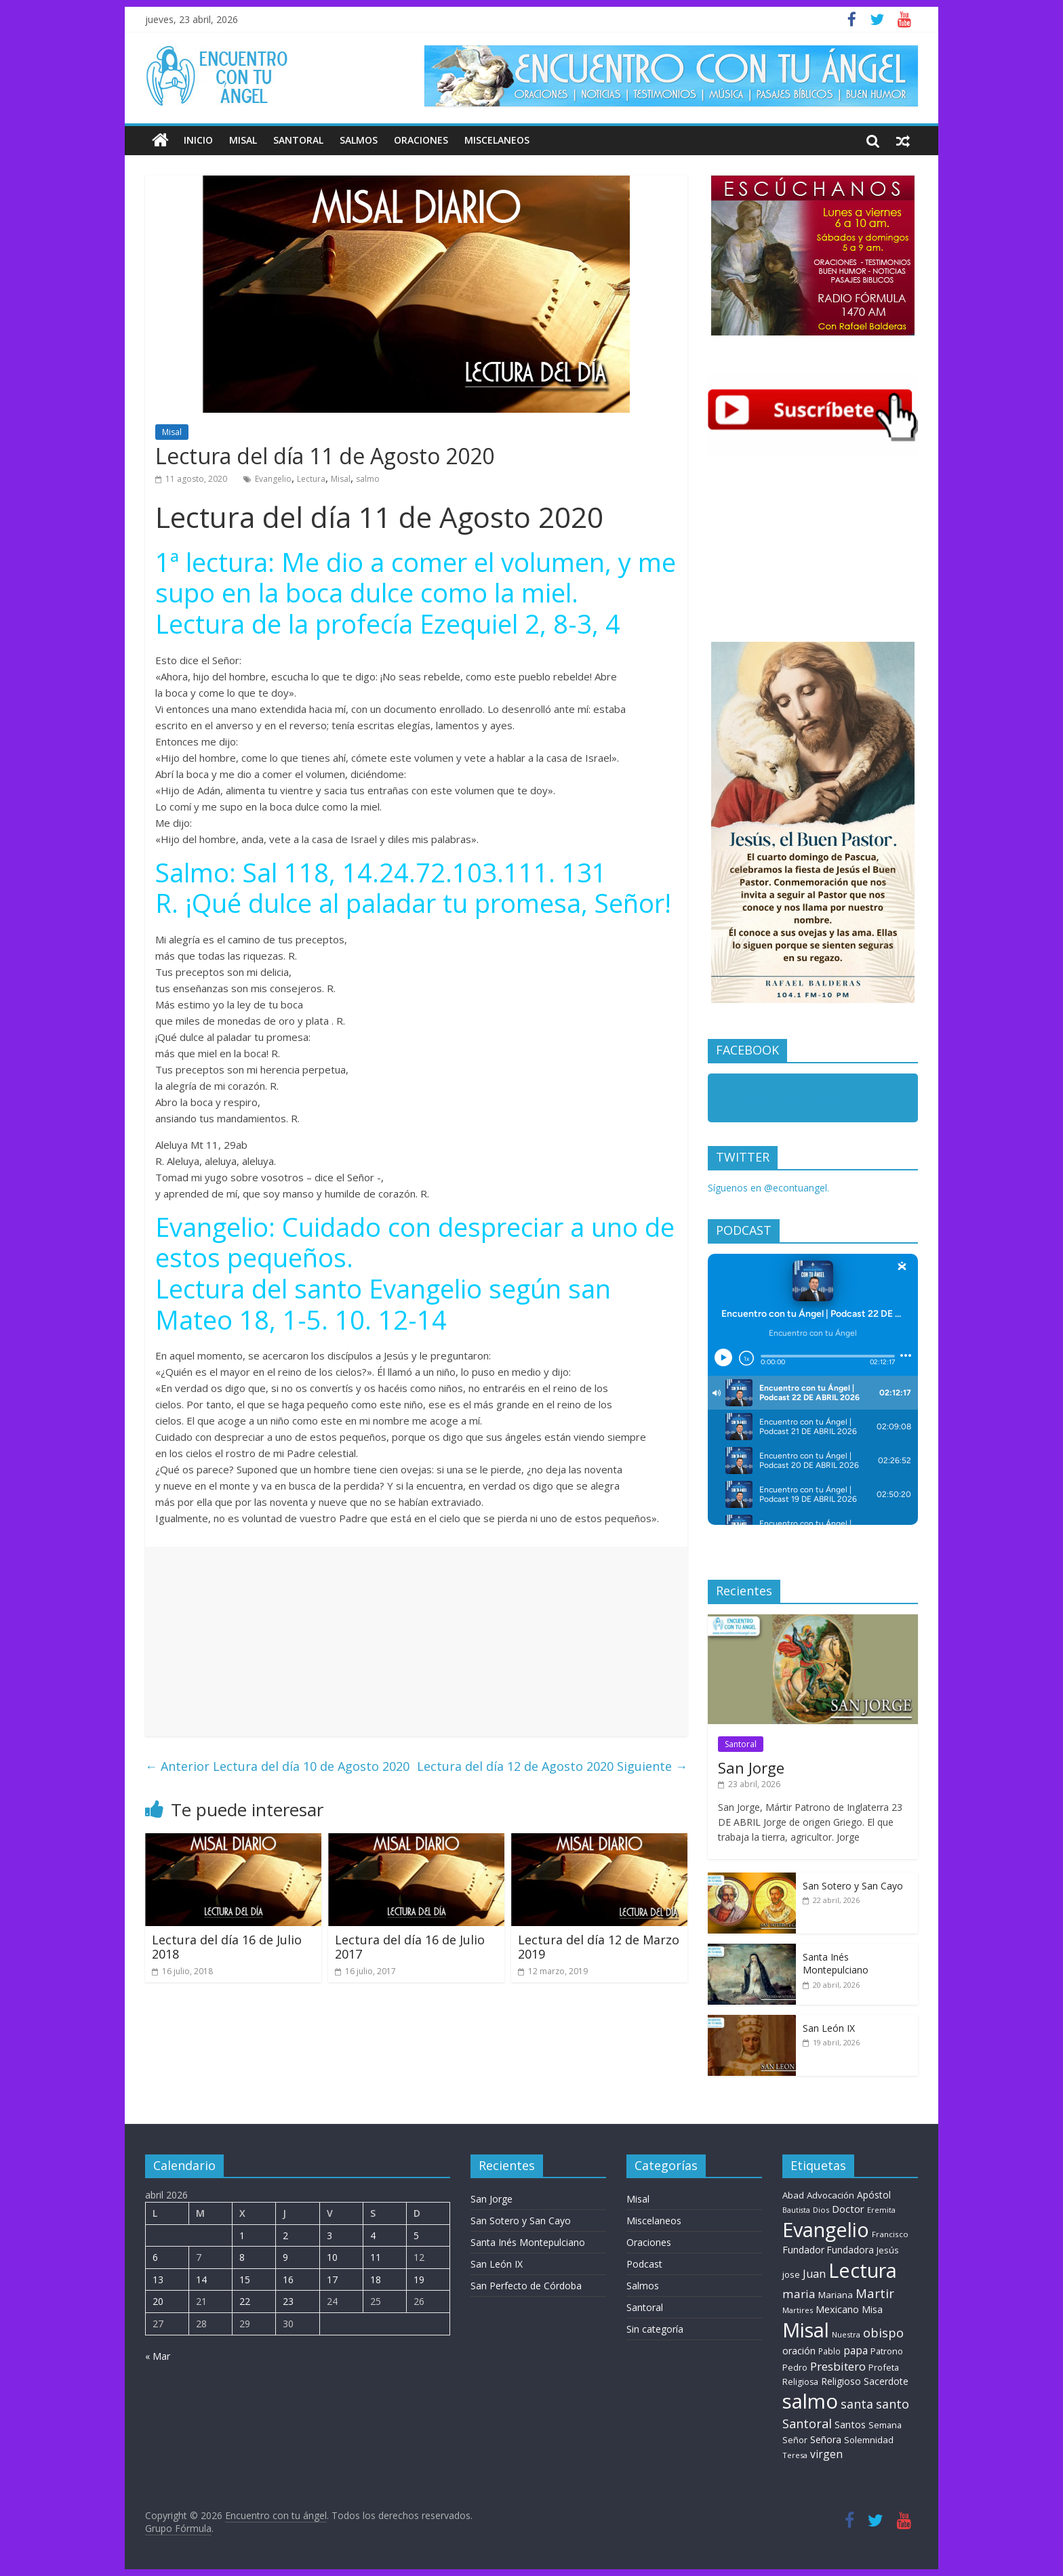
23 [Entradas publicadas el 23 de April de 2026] (288, 2301)
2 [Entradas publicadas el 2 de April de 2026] (285, 2235)
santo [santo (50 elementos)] (892, 2404)
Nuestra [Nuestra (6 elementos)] (846, 2334)
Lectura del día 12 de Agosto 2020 (552, 1766)
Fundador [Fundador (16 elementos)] (803, 2249)
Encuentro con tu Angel (789, 1101)
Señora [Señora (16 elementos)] (825, 2439)
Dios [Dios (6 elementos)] (821, 2210)
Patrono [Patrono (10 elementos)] (886, 2351)
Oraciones (421, 140)
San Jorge (751, 1767)
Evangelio (273, 479)
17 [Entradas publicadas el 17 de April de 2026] (332, 2279)
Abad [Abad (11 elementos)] (793, 2195)
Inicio (198, 140)
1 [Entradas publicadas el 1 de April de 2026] (242, 2235)
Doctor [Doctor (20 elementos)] (848, 2208)
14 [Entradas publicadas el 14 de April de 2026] (201, 2279)
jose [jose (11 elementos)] (791, 2274)
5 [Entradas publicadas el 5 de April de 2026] (416, 2235)
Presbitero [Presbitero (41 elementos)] (838, 2366)
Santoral (298, 140)
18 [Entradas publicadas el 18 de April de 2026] (375, 2279)
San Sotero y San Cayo (853, 1885)
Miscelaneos (496, 140)
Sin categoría (654, 2329)
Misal (243, 140)
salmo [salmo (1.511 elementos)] (810, 2401)
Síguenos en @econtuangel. (768, 1187)
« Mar (157, 2356)
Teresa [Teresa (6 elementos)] (794, 2455)
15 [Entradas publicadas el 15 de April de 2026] (244, 2279)
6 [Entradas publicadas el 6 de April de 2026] (155, 2257)
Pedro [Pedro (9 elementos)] (794, 2367)
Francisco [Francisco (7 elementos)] (890, 2234)
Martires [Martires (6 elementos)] (797, 2310)
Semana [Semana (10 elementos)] (885, 2425)
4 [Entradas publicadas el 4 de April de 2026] (373, 2235)
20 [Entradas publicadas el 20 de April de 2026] (158, 2301)
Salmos (359, 140)
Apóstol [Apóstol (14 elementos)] (874, 2194)
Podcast (644, 2263)
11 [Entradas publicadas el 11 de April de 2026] (375, 2257)
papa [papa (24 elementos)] (855, 2350)
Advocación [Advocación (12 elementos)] (830, 2195)
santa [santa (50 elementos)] (857, 2404)
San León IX (829, 2028)
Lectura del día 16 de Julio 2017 (410, 1947)
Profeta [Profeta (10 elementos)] (883, 2367)
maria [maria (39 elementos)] (799, 2294)
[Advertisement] (416, 1641)
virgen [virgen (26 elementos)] (826, 2454)
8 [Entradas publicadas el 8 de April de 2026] (242, 2257)
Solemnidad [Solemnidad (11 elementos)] (869, 2440)
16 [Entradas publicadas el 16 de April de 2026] (288, 2279)
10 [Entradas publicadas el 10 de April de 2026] (332, 2257)
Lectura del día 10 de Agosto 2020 (277, 1766)
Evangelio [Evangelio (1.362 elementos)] (825, 2229)
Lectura (311, 479)
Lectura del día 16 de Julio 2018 (227, 1947)
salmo (368, 479)
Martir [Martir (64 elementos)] (875, 2293)
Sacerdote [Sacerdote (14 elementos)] (886, 2381)
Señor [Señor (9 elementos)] (794, 2440)
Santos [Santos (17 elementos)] (850, 2424)
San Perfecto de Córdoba (526, 2285)
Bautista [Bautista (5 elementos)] (796, 2210)
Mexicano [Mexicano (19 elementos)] (837, 2309)
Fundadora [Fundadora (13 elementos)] (850, 2250)
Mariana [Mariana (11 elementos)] (835, 2295)
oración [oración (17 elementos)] (799, 2350)
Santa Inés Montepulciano (835, 1963)
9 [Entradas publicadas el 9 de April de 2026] (285, 2257)
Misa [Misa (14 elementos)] (872, 2309)
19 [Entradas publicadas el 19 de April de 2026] (419, 2279)
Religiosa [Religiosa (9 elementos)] (800, 2382)
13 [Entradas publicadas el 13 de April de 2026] (158, 2279)
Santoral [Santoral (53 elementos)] (807, 2423)
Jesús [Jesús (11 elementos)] (888, 2250)
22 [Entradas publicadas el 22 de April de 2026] (244, 2301)
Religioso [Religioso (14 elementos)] (841, 2381)
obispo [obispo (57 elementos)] (883, 2332)
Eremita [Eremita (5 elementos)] (881, 2210)
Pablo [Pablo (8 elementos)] (829, 2351)
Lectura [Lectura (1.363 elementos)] (862, 2270)
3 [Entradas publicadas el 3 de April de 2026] (329, 2235)
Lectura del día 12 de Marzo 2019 (598, 1947)
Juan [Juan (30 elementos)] (814, 2273)
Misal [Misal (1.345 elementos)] (805, 2329)
